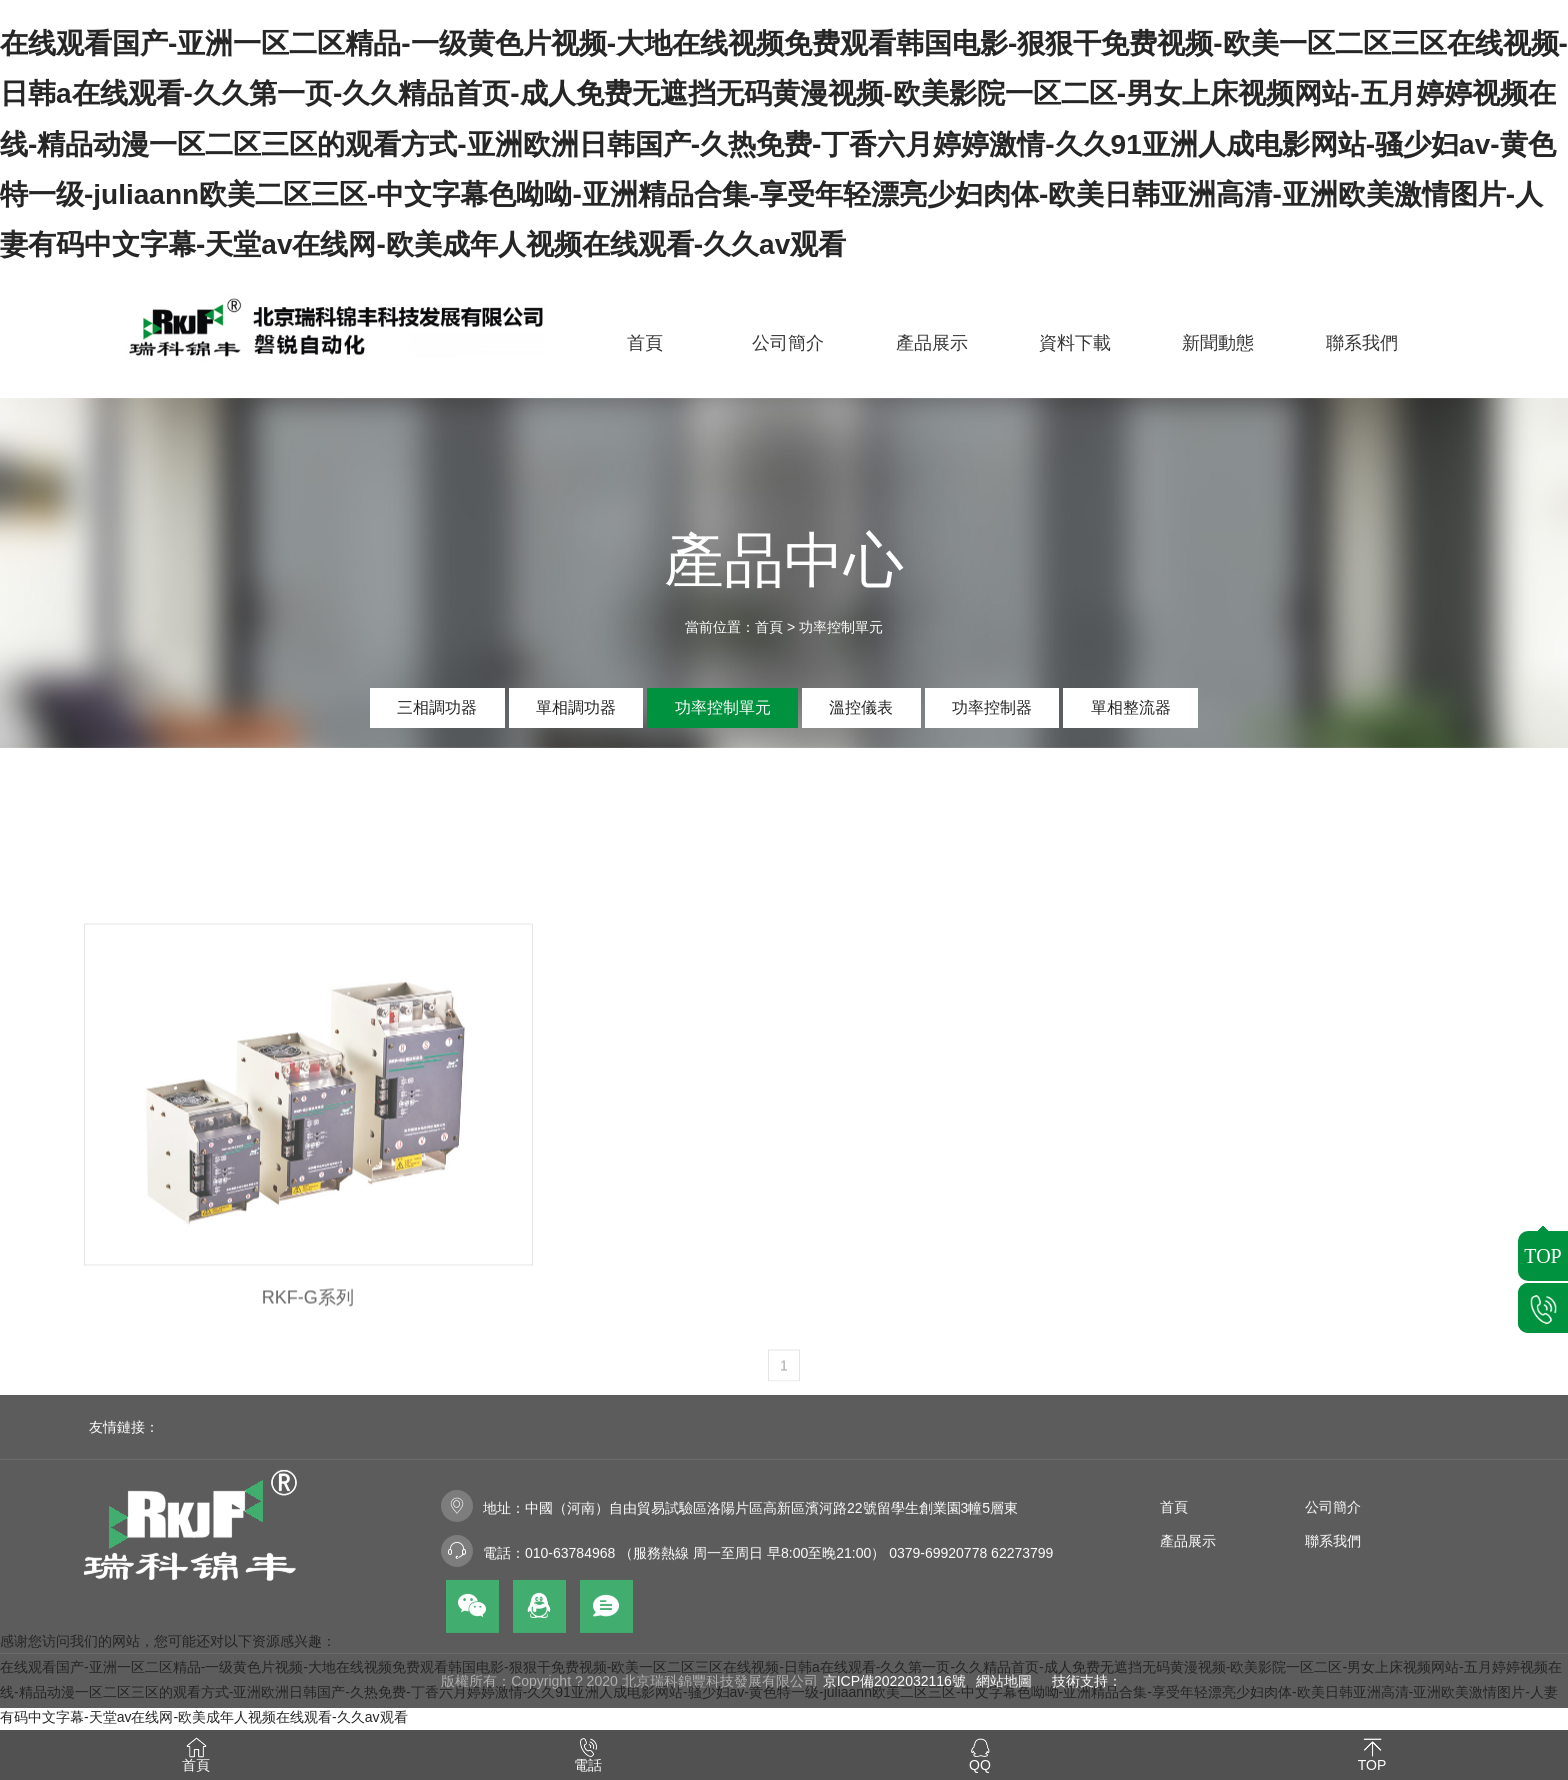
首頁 (769, 627)
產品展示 (1188, 1625)
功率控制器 (992, 707)
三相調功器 (437, 707)
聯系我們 (1333, 1625)
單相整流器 (1131, 707)
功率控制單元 (841, 627)
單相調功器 (576, 707)
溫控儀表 (861, 707)
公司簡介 (1333, 1591)
